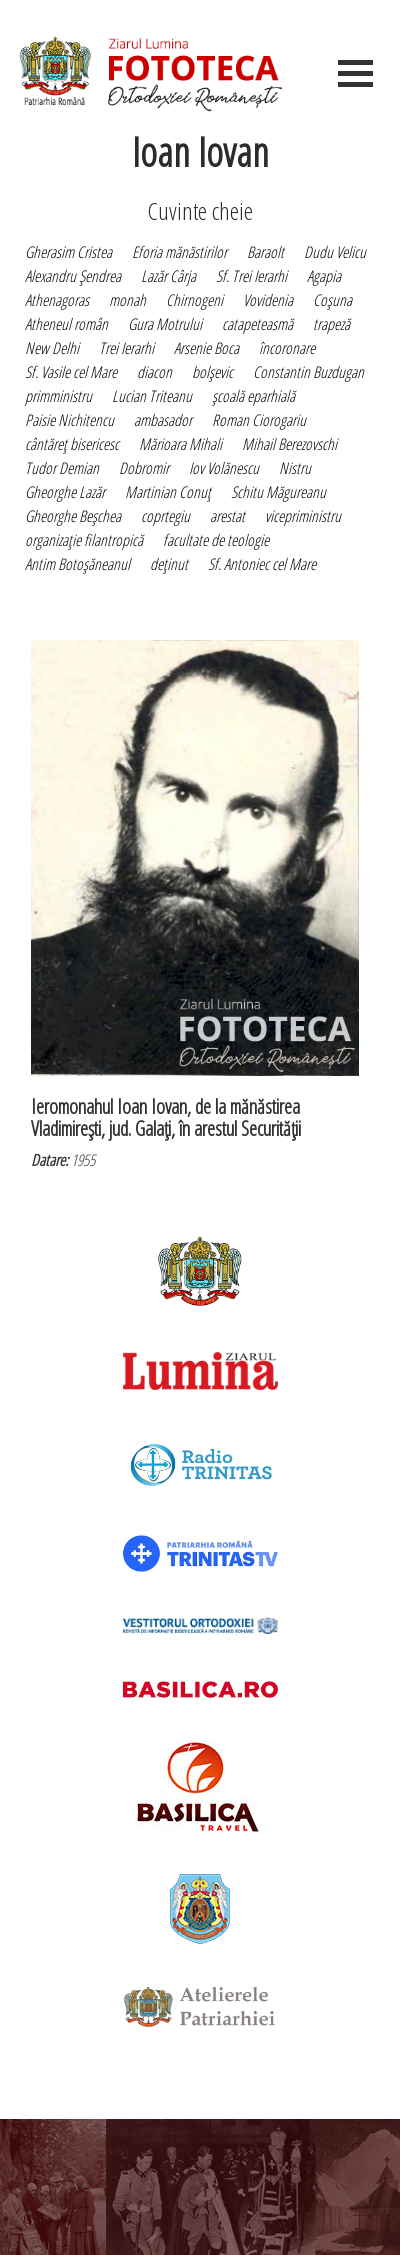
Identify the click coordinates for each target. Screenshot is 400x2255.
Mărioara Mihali (180, 444)
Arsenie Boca (206, 348)
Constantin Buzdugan (308, 372)
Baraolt (265, 252)
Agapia (324, 276)
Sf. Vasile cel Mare (71, 372)
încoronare (287, 348)
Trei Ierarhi (126, 348)
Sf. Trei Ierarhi (251, 276)
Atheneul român (66, 324)
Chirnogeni (194, 300)
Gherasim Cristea (68, 252)
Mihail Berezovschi (289, 444)
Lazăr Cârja (168, 276)
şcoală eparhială (253, 396)
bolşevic (212, 372)
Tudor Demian (62, 468)
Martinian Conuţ (168, 492)
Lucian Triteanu (152, 396)
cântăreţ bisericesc (72, 444)
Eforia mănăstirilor (179, 252)
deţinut (169, 564)
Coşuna (332, 300)
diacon (154, 372)
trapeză (331, 324)
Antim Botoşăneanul (77, 564)
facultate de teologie (216, 540)
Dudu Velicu (335, 252)
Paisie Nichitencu (69, 420)
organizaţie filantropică (84, 540)
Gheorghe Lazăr (65, 492)
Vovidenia (268, 300)
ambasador (163, 420)
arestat (227, 516)
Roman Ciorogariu (259, 420)
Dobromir (144, 468)
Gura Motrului (165, 324)
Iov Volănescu (224, 468)
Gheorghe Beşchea (73, 516)
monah (127, 300)
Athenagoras (57, 300)
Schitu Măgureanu (278, 492)
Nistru (295, 468)
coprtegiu (165, 516)
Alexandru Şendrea (73, 276)
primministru (58, 396)
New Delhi (52, 348)
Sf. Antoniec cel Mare (262, 564)
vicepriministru (303, 516)
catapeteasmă (257, 324)
